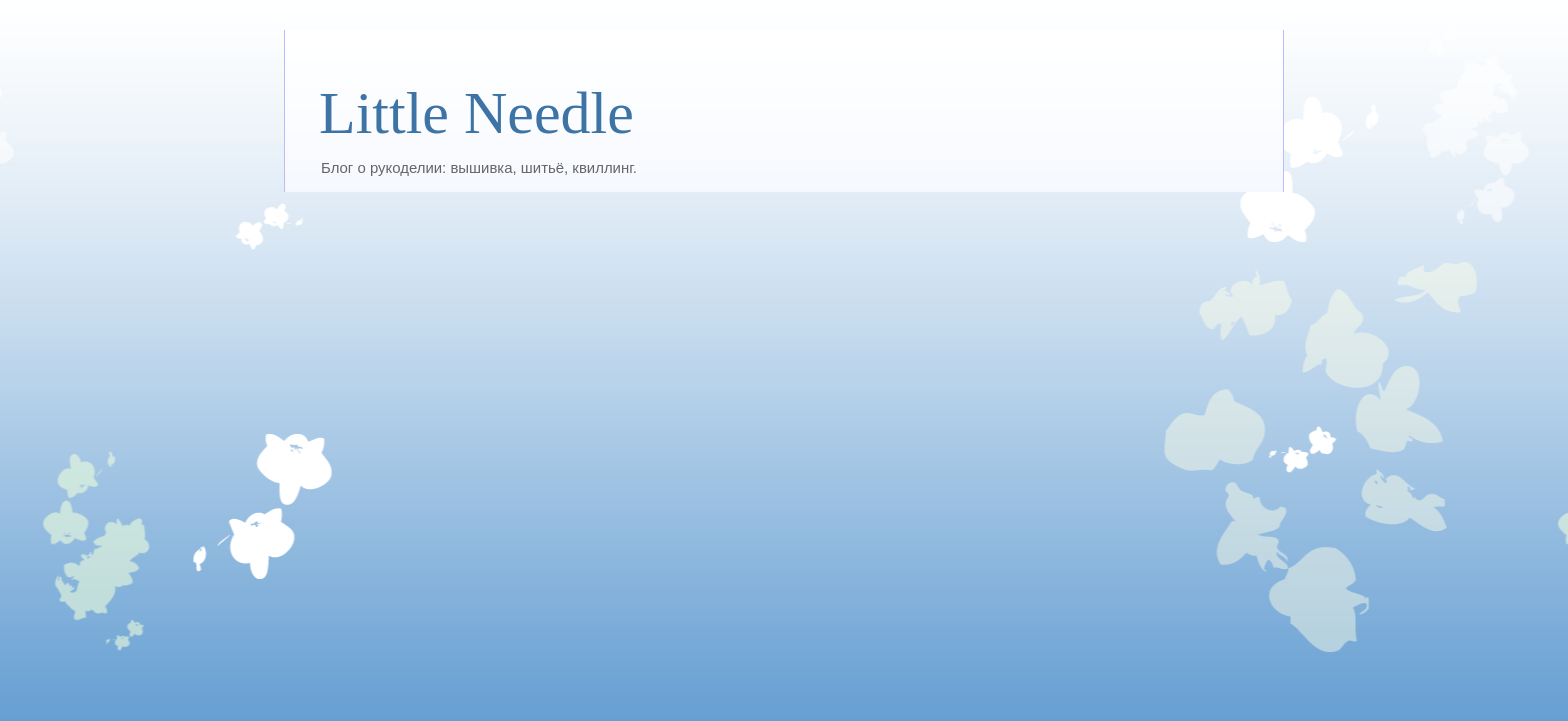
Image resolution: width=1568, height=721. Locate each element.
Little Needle (476, 113)
